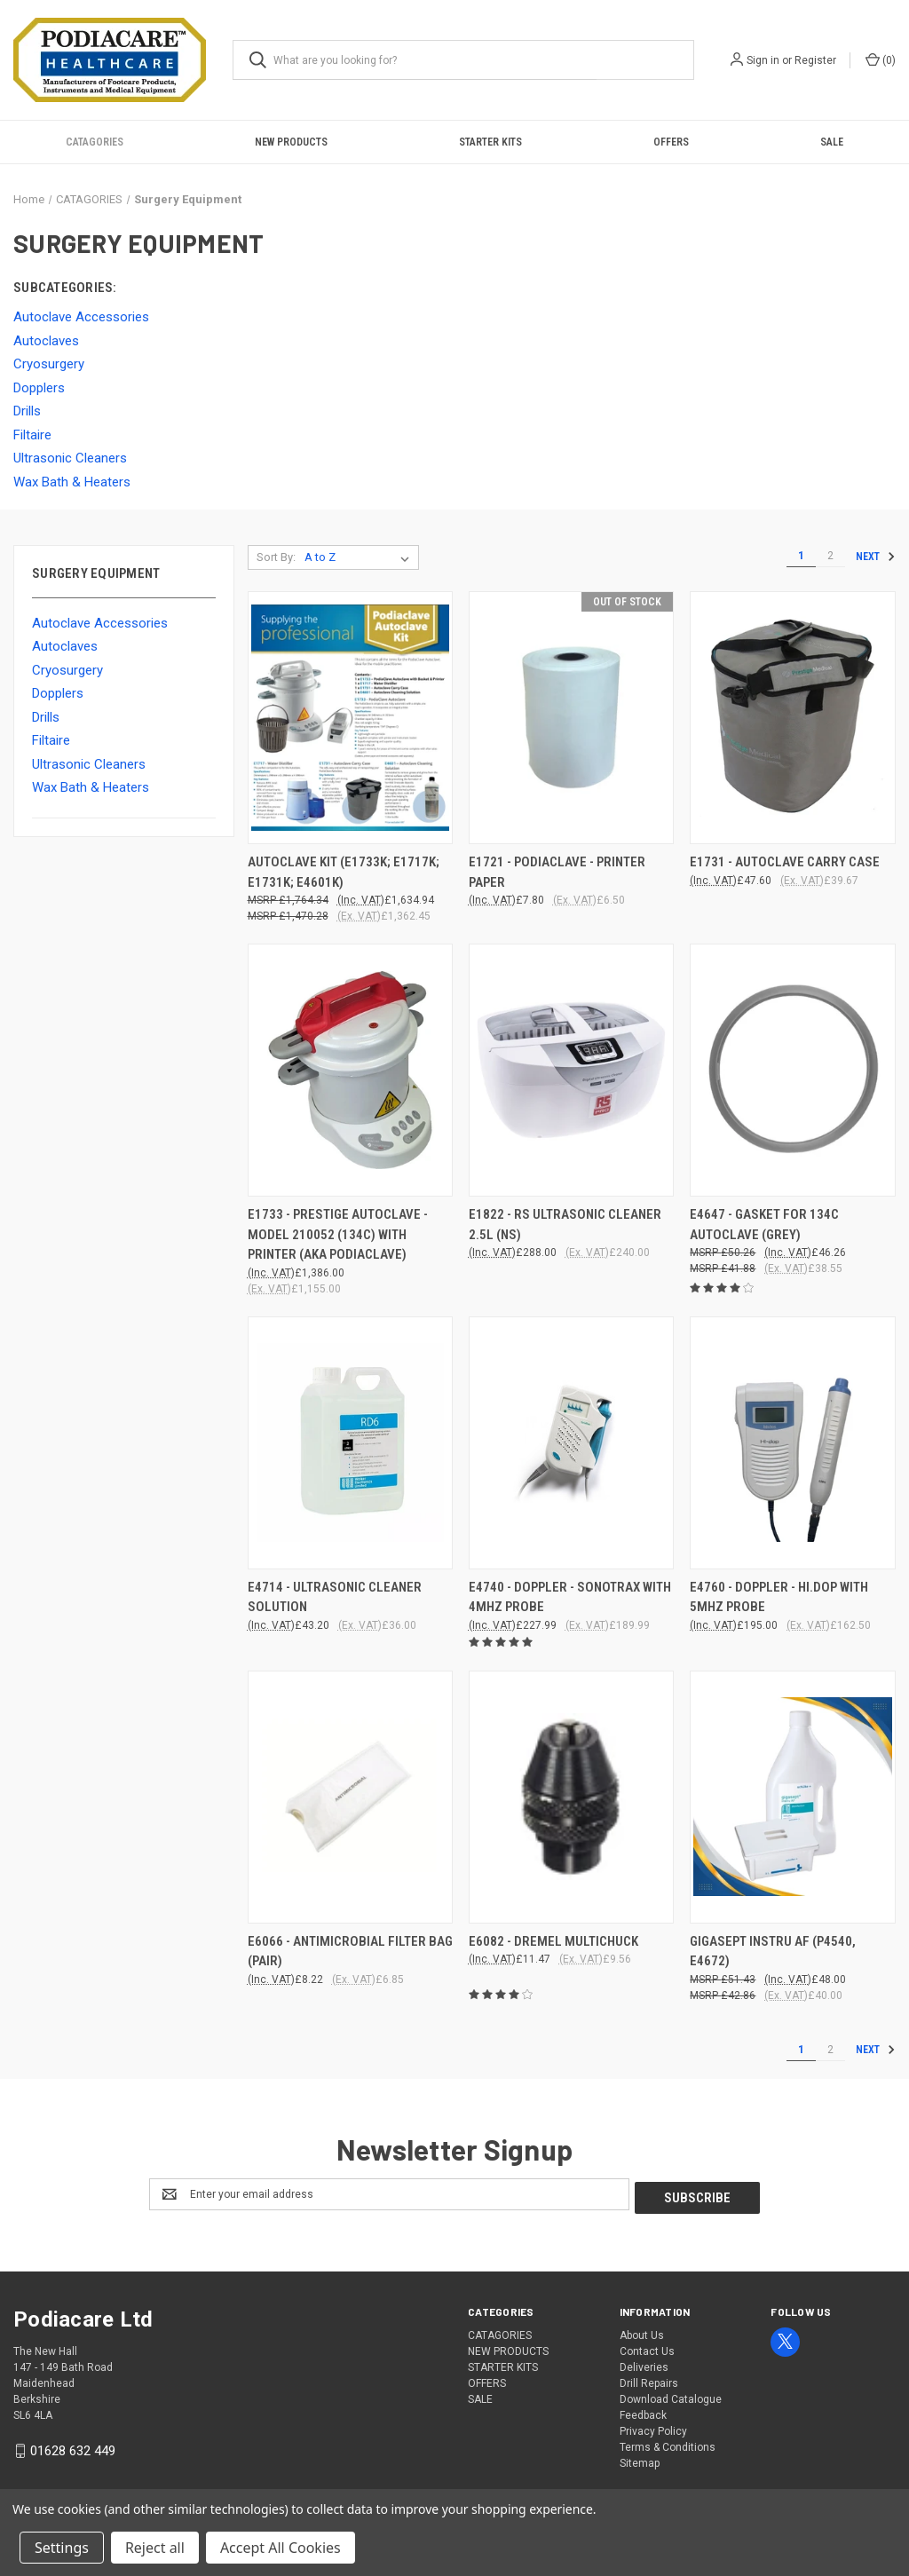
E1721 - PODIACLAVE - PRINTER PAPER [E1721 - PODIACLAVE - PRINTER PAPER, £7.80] (557, 872)
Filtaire (51, 740)
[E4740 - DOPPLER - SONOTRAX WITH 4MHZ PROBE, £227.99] (571, 1443)
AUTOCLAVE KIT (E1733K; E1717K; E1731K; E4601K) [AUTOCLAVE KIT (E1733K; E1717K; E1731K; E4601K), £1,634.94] (343, 872)
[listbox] (360, 557)
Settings (62, 2547)
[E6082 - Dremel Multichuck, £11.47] (571, 1797)
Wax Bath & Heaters (90, 787)
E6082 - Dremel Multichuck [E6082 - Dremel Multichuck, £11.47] (553, 1941)
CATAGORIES (94, 142)
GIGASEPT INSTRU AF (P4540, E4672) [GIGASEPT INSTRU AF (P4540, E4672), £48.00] (773, 1951)
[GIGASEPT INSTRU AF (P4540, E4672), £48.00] (792, 1797)
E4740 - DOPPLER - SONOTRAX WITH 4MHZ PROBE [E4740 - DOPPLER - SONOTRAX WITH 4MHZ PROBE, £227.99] (570, 1597)
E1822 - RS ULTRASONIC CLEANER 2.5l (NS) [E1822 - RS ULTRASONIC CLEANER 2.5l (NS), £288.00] (565, 1224)
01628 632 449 (72, 2447)
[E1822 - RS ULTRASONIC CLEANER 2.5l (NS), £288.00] (571, 1070)
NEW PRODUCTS (291, 142)
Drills (45, 717)
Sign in (763, 60)
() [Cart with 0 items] (881, 59)
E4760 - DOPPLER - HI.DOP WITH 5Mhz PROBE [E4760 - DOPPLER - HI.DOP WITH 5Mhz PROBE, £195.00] (779, 1597)
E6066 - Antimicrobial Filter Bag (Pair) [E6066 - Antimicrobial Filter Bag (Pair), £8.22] (350, 1951)
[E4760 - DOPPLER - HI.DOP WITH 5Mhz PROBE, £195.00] (792, 1443)
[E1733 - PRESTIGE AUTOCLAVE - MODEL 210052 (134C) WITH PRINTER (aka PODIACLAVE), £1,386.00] (350, 1070)
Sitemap (640, 2460)
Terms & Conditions (667, 2444)
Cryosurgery (67, 670)
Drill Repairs (649, 2380)
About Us (642, 2332)
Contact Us (647, 2348)
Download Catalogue (671, 2396)
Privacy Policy (653, 2428)
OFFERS (671, 142)
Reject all (155, 2547)
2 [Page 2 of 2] (830, 555)
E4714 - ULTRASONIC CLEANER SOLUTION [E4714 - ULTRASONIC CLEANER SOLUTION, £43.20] (335, 1597)
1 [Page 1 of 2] (801, 555)
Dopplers (57, 693)
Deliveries (644, 2364)
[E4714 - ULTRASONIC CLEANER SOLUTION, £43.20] (350, 1443)
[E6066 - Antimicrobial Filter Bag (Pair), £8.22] (350, 1797)
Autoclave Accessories (100, 623)
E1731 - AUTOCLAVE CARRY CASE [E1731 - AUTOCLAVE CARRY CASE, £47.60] (785, 862)
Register (815, 60)
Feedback (643, 2412)
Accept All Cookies (280, 2547)
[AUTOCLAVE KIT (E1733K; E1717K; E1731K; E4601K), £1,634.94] (350, 718)
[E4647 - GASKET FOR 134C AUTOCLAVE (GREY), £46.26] (792, 1070)
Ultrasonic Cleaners (89, 764)
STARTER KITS (490, 142)
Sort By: (276, 557)
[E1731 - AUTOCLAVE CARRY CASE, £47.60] (792, 718)
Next (875, 556)
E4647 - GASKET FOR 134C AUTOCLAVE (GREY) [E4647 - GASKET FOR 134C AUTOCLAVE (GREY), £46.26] (764, 1224)
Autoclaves (65, 646)
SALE (831, 142)
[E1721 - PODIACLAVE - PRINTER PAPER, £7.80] (571, 718)
